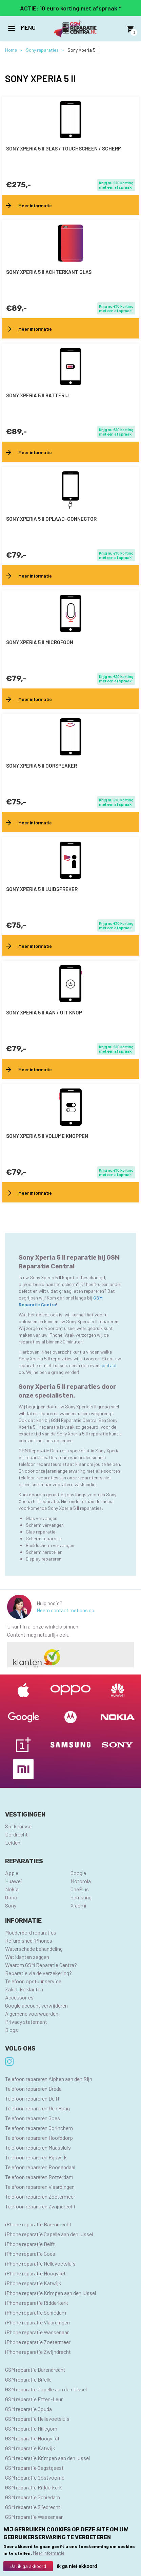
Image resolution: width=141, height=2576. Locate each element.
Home (11, 50)
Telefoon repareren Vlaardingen (40, 2186)
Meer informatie (48, 2554)
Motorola (80, 1881)
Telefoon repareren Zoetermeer (40, 2196)
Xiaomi (78, 1905)
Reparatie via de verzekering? (38, 1973)
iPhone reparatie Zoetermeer (37, 2342)
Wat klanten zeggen (27, 1956)
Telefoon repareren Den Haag (37, 2108)
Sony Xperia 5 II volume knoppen (47, 1136)
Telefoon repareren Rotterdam (39, 2177)
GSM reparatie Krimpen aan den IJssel (47, 2458)
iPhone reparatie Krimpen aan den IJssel (50, 2293)
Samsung (81, 1897)
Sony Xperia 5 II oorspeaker (41, 766)
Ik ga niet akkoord (77, 2567)
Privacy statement (26, 2021)
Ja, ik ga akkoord (28, 2567)
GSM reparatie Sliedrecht (32, 2507)
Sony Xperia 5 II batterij (37, 395)
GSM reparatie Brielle (28, 2379)
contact (108, 1365)
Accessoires (19, 1997)
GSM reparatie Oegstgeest (34, 2467)
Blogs (11, 2030)
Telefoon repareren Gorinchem (39, 2128)
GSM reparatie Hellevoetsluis (37, 2418)
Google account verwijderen (36, 2005)
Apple (11, 1873)
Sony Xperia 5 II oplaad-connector (51, 519)
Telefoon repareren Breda (33, 2088)
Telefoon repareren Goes (32, 2118)
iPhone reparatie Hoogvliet (35, 2273)
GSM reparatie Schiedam (32, 2497)
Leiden (12, 1842)
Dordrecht (16, 1834)
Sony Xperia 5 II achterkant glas (49, 272)
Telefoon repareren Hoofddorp (39, 2137)
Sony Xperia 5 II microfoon (39, 642)
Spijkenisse (18, 1826)
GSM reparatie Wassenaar (34, 2516)
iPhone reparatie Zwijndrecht (38, 2351)
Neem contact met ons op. (66, 1610)
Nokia (12, 1889)
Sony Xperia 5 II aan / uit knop (44, 1012)
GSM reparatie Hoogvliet (32, 2438)
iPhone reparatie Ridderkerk (36, 2302)
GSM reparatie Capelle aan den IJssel (46, 2389)
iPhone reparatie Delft (30, 2244)
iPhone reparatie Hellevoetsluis (40, 2263)
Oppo (11, 1897)
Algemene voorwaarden (31, 2013)
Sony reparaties (42, 50)
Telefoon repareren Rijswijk (36, 2157)
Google (78, 1873)
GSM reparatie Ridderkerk (33, 2487)
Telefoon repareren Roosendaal (40, 2167)
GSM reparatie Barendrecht (35, 2369)
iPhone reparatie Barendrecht (38, 2224)
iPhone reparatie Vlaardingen (37, 2322)
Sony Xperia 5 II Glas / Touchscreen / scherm (64, 148)
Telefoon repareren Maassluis (38, 2147)
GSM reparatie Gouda (28, 2409)
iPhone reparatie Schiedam (35, 2312)
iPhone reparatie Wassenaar (37, 2332)
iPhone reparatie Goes (30, 2253)
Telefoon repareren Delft (32, 2098)
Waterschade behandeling (34, 1948)
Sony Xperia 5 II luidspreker (42, 889)
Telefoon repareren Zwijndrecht (40, 2206)
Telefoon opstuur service (33, 1981)
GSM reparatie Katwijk (30, 2448)
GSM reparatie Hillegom (31, 2428)
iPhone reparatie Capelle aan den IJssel (49, 2234)
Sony (10, 1905)
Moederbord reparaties (30, 1932)
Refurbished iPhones (28, 1940)
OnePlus (79, 1889)
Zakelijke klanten (24, 1989)
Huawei (13, 1881)
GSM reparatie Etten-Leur (34, 2399)
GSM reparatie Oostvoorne (34, 2477)
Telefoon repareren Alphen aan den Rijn (48, 2079)
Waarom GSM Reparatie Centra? (41, 1965)
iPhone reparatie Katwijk (33, 2283)
